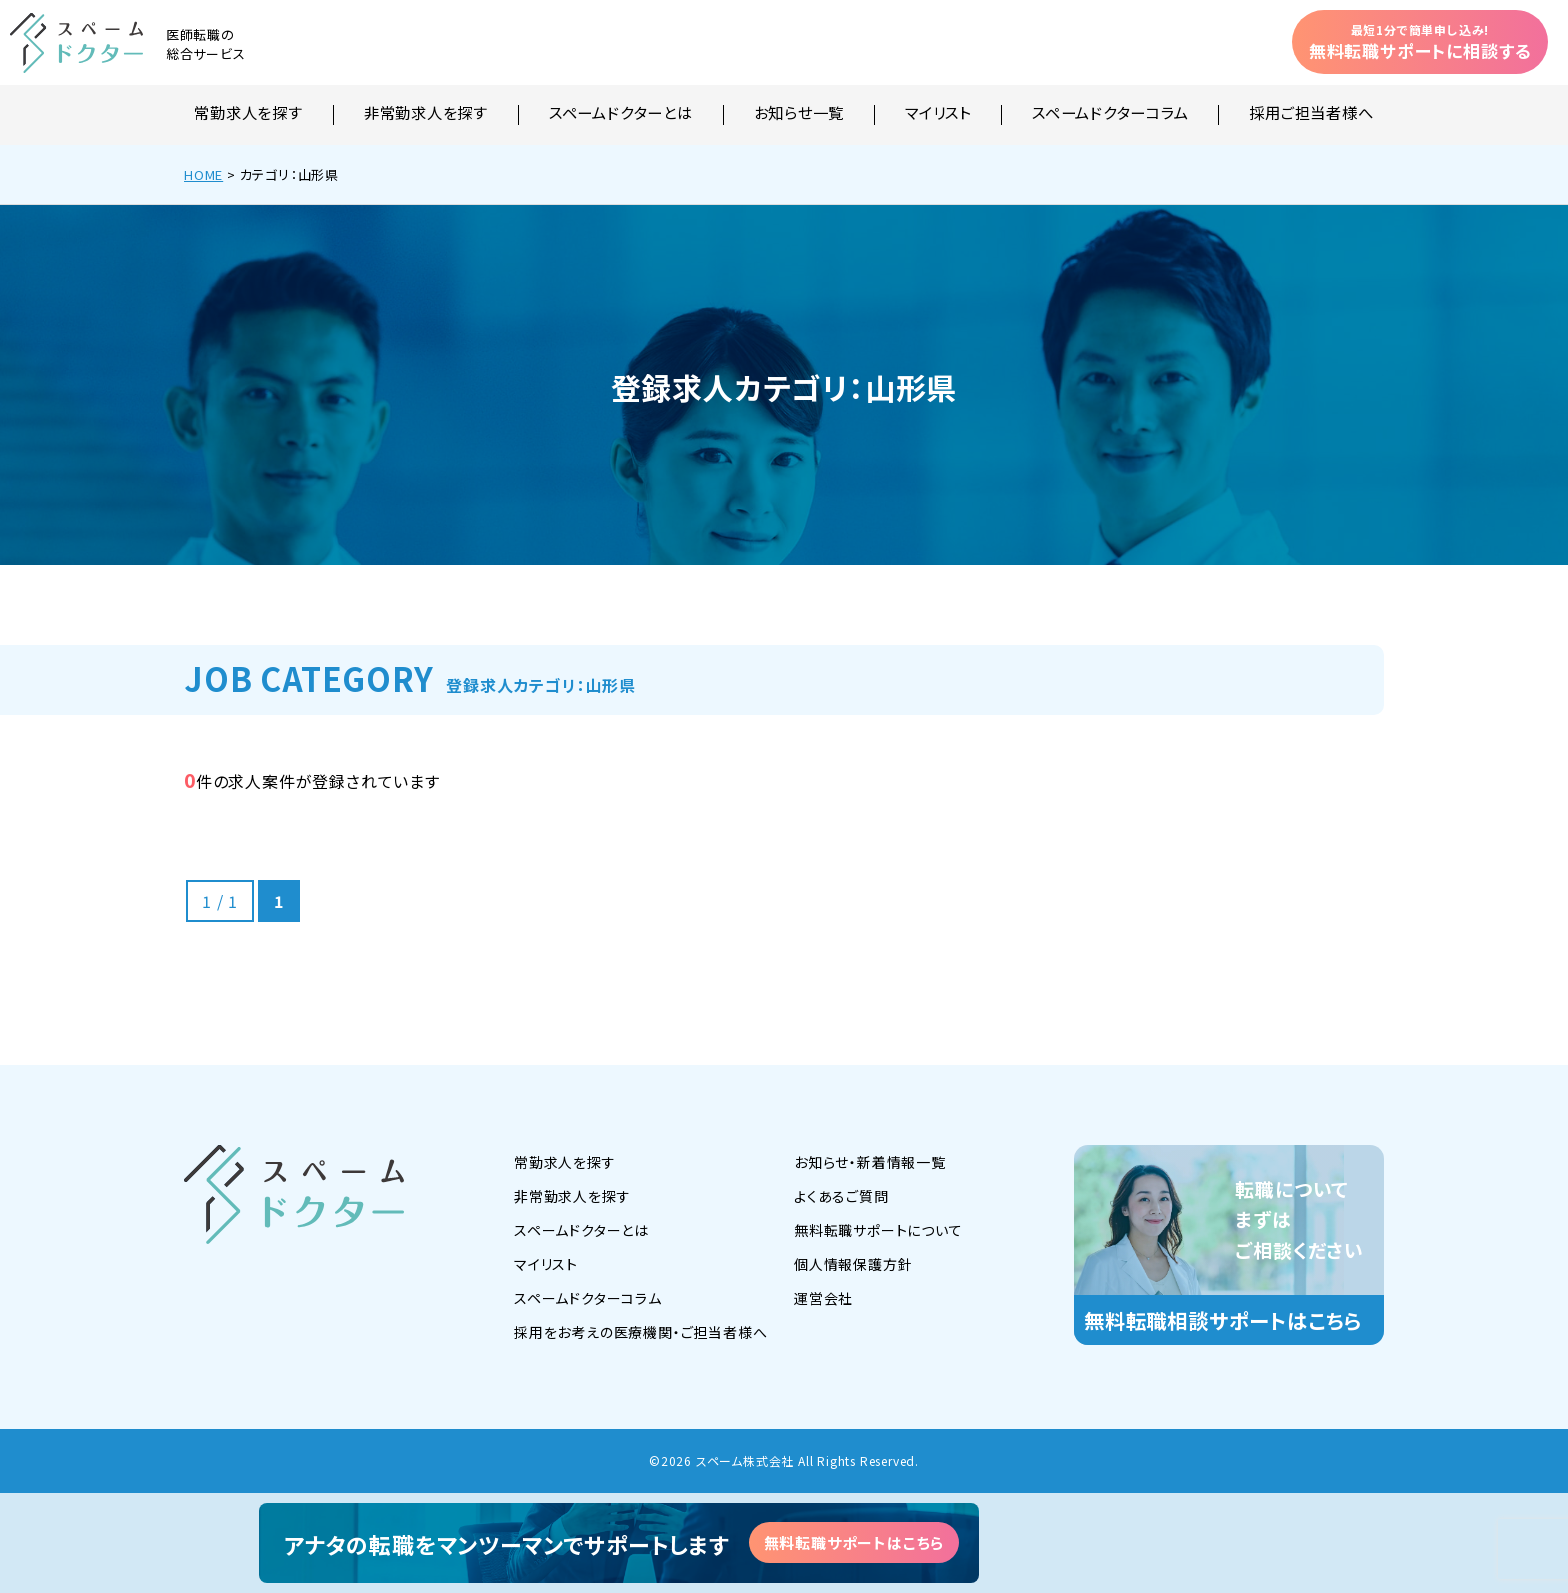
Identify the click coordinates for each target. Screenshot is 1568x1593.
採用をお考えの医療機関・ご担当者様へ (640, 1332)
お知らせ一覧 (799, 114)
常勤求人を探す (248, 114)
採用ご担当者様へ (1311, 114)
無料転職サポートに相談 (1420, 42)
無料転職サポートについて (878, 1230)
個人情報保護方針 (853, 1264)
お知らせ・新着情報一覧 (870, 1162)
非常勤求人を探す (426, 114)
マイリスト (938, 114)
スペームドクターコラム (1110, 114)
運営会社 (823, 1298)
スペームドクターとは (621, 114)
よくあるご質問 (841, 1196)
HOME (203, 174)
